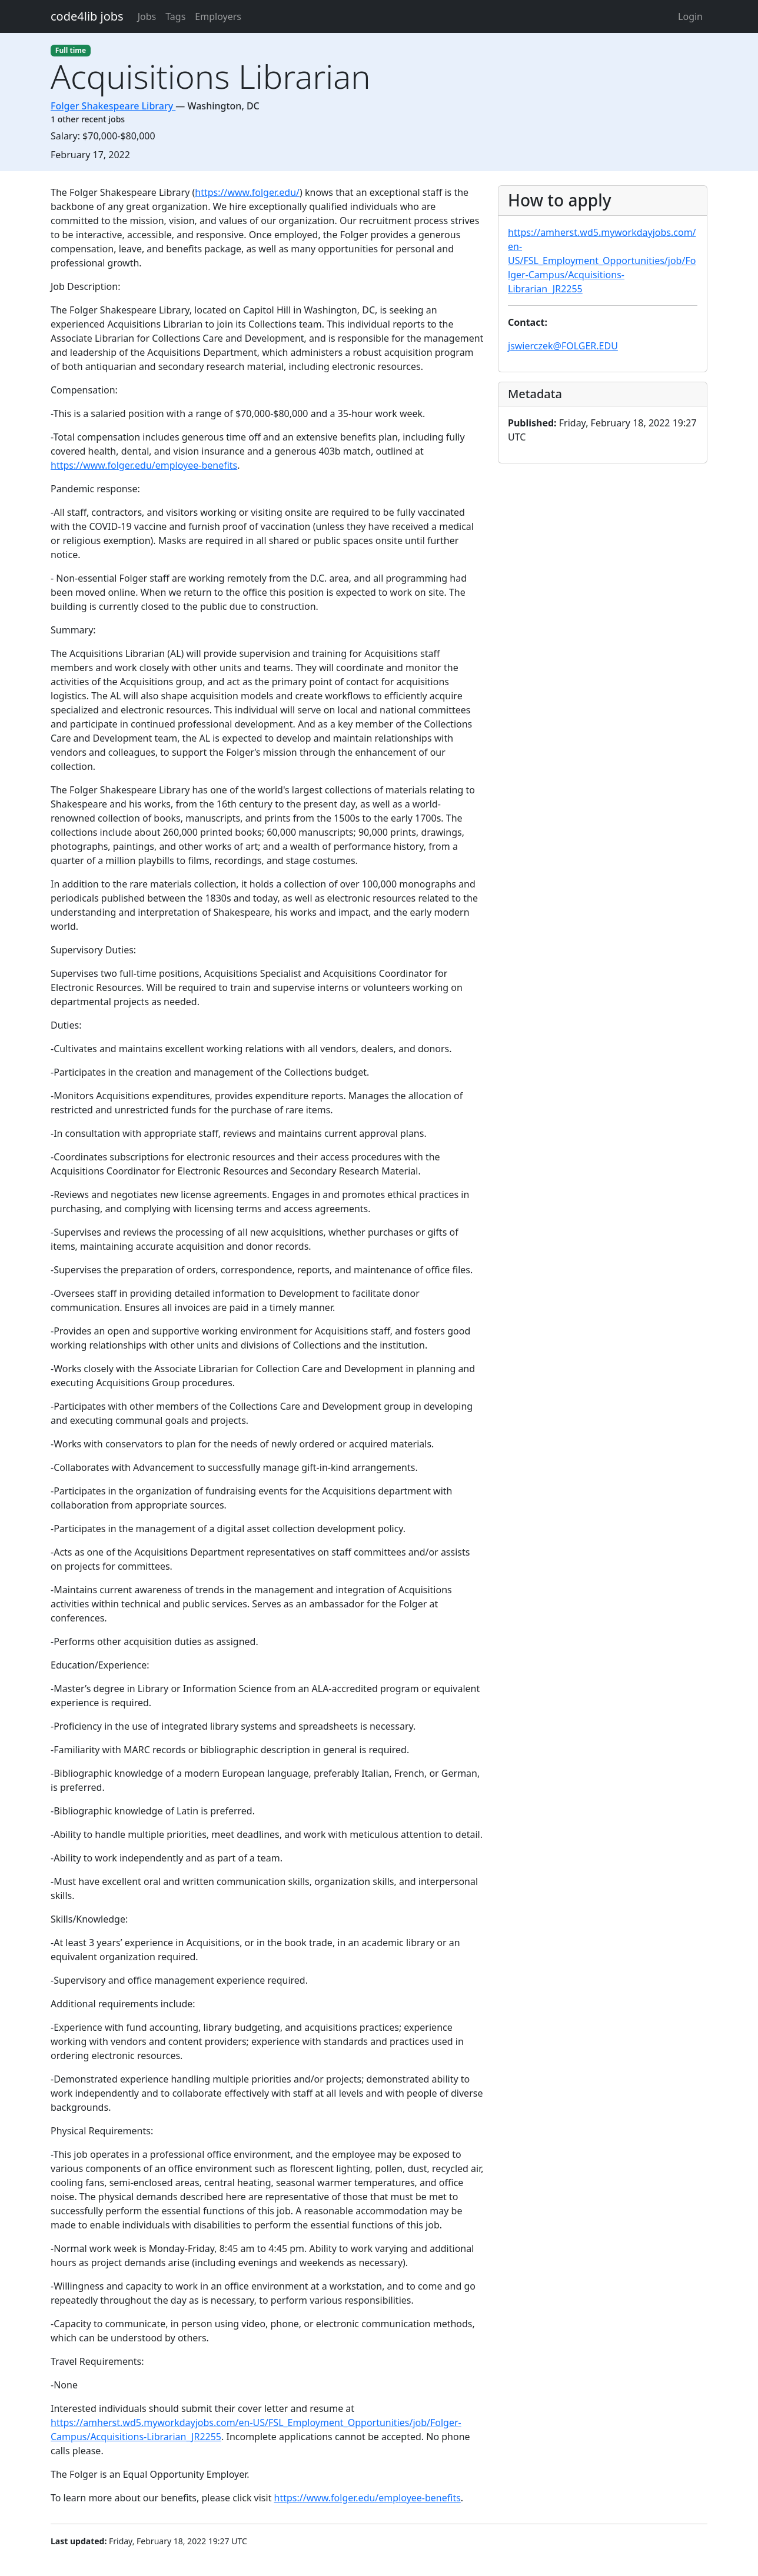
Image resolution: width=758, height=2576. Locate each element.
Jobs (147, 16)
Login (690, 16)
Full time (70, 50)
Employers (218, 16)
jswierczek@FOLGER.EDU (563, 345)
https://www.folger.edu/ (247, 192)
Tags (175, 16)
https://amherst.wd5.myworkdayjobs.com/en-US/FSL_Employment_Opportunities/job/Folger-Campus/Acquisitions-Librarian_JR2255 (602, 260)
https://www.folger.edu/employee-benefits (144, 465)
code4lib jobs (87, 16)
